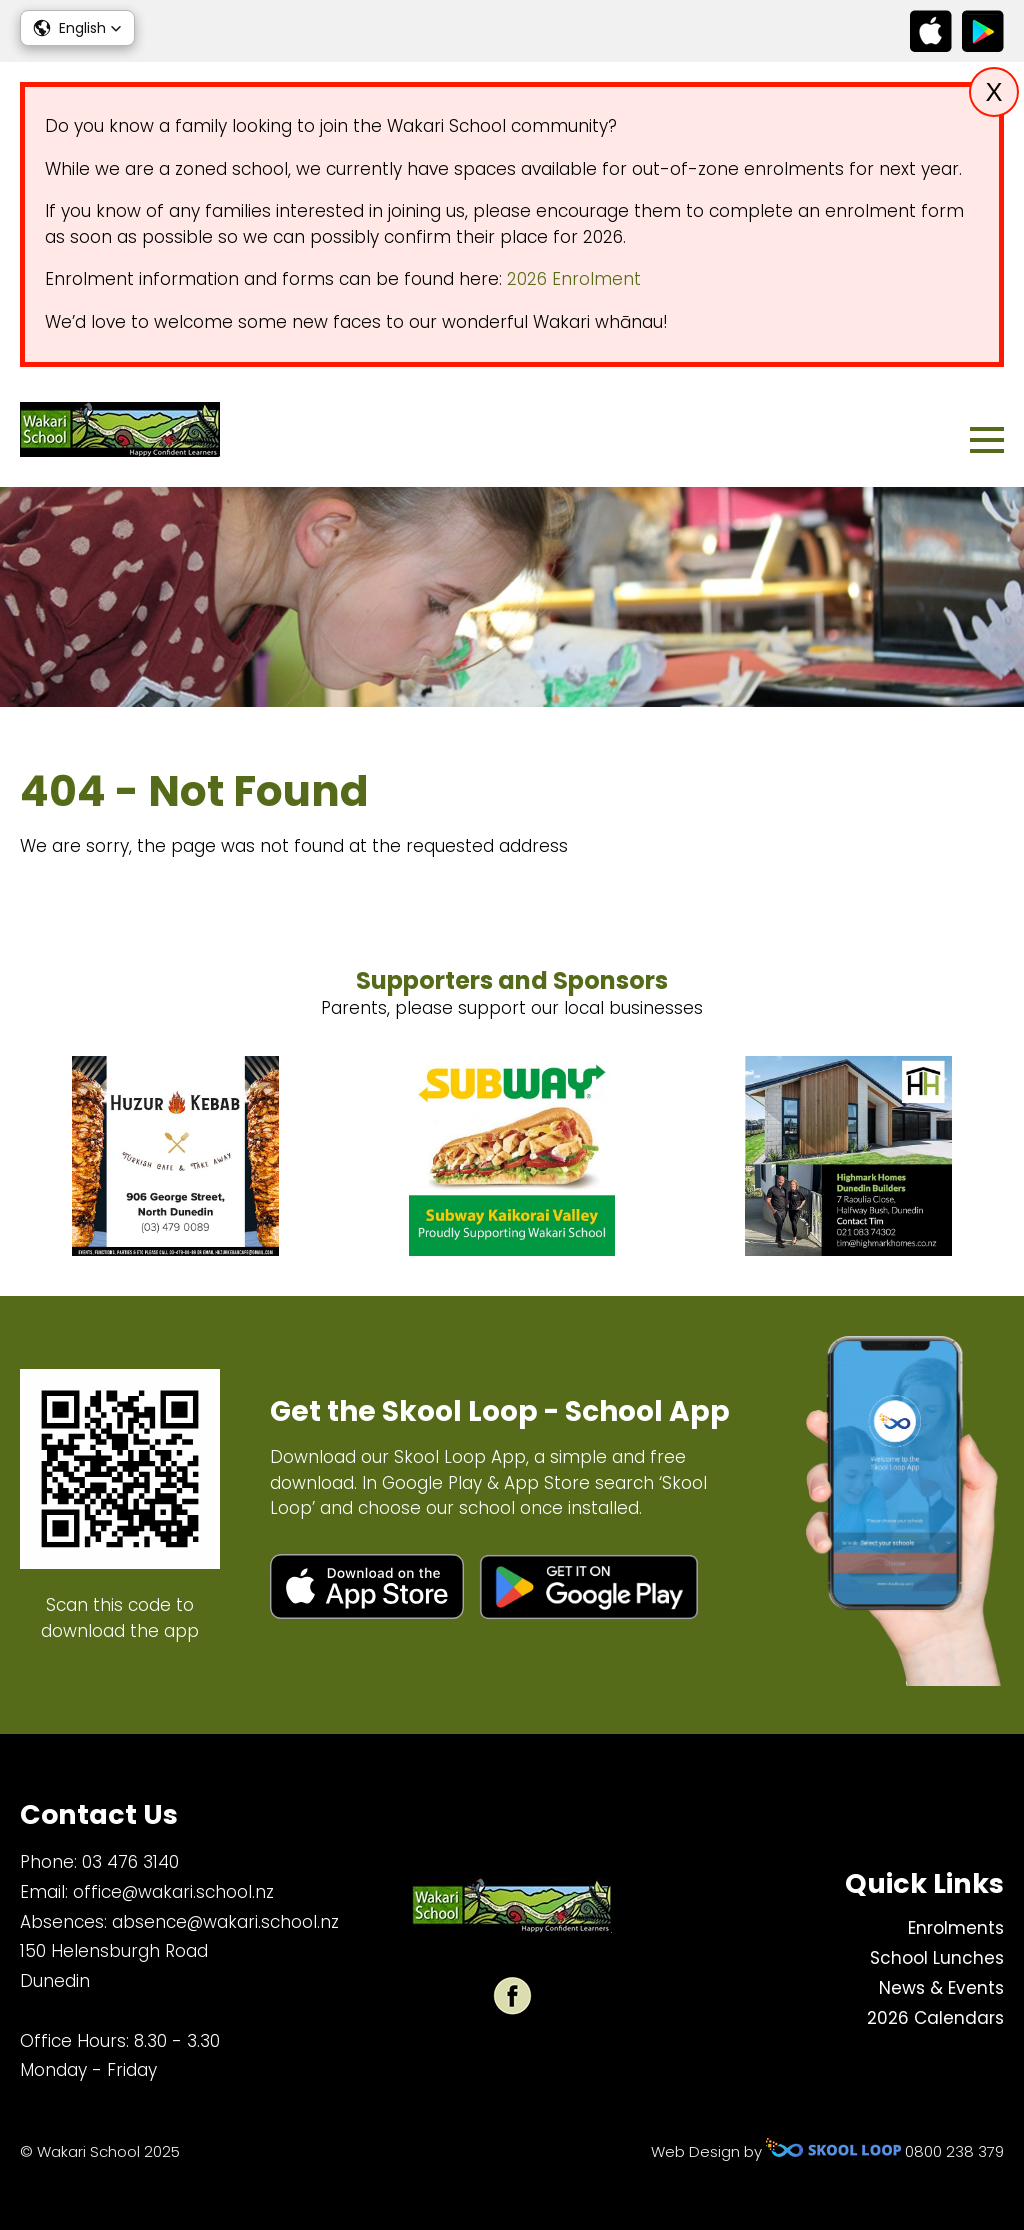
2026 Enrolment (574, 279)
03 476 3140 (130, 1862)
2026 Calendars (935, 2018)
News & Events (941, 1988)
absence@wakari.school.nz (225, 1922)
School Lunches (937, 1958)
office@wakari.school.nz (173, 1892)
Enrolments (956, 1928)
